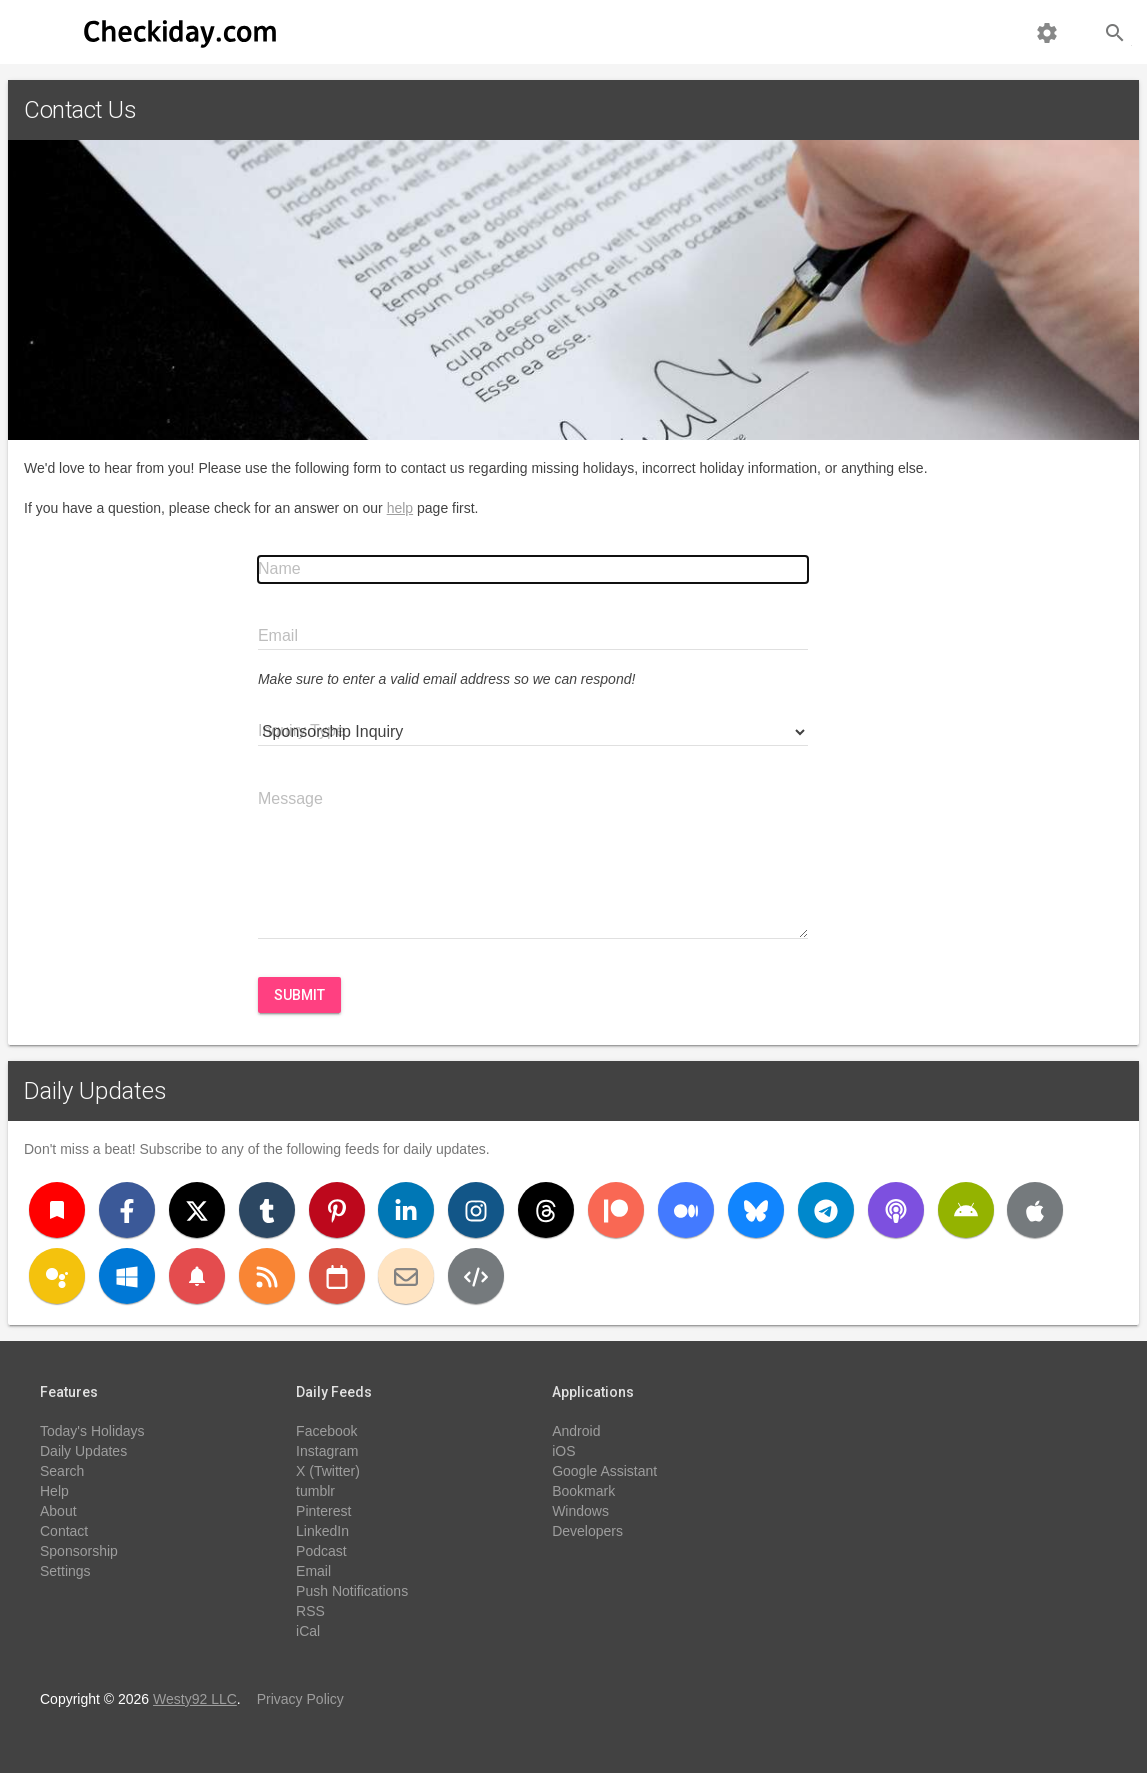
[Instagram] (476, 1210)
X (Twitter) (328, 1471)
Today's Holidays (92, 1431)
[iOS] (1035, 1210)
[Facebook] (127, 1210)
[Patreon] (616, 1210)
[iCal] (337, 1276)
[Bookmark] (57, 1210)
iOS (563, 1451)
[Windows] (127, 1276)
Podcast (321, 1551)
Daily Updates (95, 1091)
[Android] (966, 1210)
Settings (65, 1571)
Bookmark (583, 1491)
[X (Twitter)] (197, 1210)
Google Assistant (604, 1471)
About (58, 1511)
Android (576, 1431)
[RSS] (267, 1276)
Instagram (327, 1451)
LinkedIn (322, 1531)
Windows (580, 1511)
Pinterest (323, 1511)
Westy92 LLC (195, 1699)
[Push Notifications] (197, 1276)
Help (54, 1491)
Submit (299, 995)
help (400, 508)
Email (313, 1571)
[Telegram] (826, 1210)
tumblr (315, 1491)
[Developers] (476, 1276)
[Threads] (546, 1210)
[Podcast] (896, 1210)
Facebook (326, 1431)
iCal (308, 1631)
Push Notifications (352, 1591)
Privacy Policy (300, 1699)
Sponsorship (79, 1551)
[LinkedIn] (406, 1210)
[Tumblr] (267, 1210)
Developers (587, 1531)
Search (62, 1471)
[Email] (406, 1276)
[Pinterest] (337, 1210)
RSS (310, 1611)
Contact (64, 1531)
